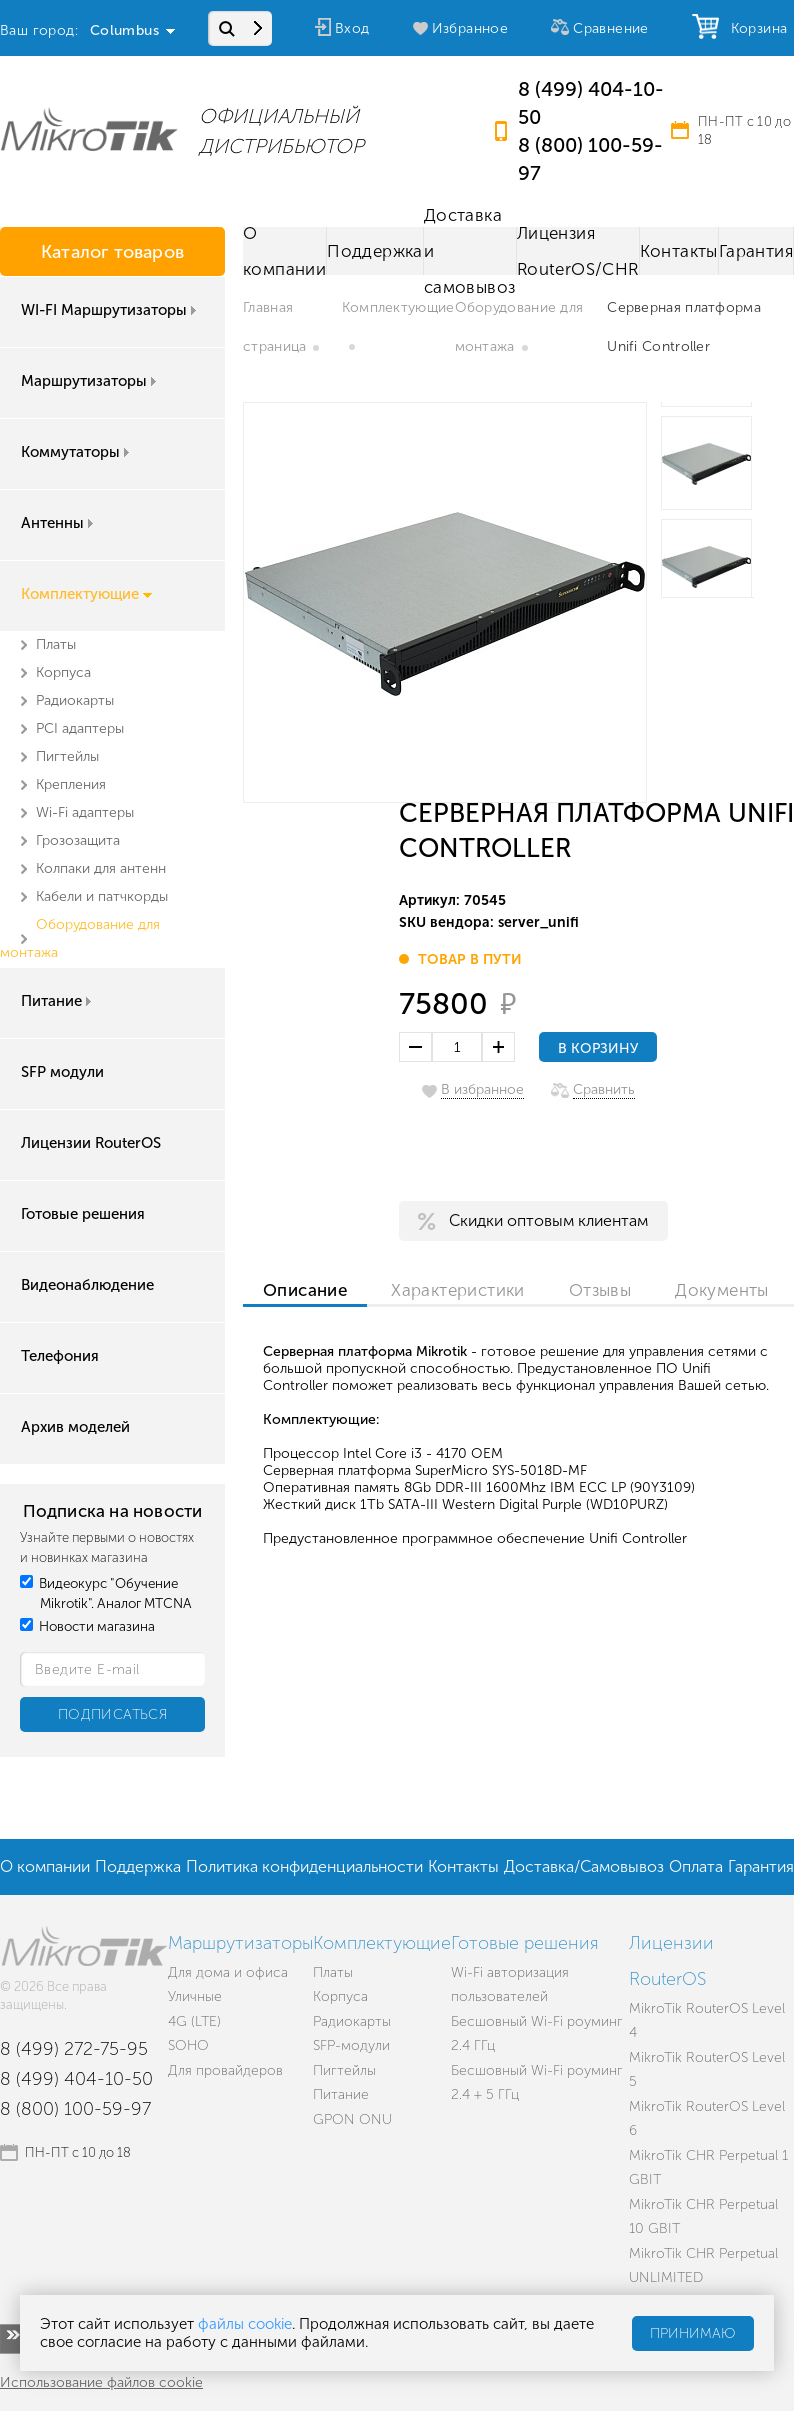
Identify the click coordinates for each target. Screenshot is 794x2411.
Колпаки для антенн (101, 868)
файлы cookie (245, 2324)
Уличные (195, 1996)
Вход (352, 28)
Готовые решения (83, 1214)
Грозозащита (78, 840)
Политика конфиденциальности (304, 1866)
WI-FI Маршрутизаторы (110, 310)
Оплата (696, 1866)
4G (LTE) (194, 2021)
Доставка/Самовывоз (584, 1866)
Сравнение (611, 28)
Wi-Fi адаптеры (85, 812)
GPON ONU (352, 2119)
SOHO (188, 2045)
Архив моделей (75, 1427)
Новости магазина (87, 1626)
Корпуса (63, 672)
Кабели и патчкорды (102, 896)
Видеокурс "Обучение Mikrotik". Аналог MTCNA (106, 1593)
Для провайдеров (225, 2070)
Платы (56, 644)
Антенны (59, 523)
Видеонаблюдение (87, 1285)
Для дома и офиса (228, 1972)
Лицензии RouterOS (91, 1143)
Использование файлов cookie (101, 2382)
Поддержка (375, 251)
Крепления (71, 784)
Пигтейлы (67, 756)
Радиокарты (75, 700)
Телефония (60, 1356)
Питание (58, 1001)
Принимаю (693, 2333)
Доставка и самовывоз (470, 251)
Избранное (470, 28)
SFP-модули (351, 2045)
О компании (284, 251)
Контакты (679, 251)
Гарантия (756, 251)
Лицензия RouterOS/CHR (578, 251)
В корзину (598, 1048)
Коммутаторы (77, 452)
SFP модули (62, 1072)
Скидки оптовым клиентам (548, 1220)
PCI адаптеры (80, 728)
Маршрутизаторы (90, 381)
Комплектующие (86, 594)
